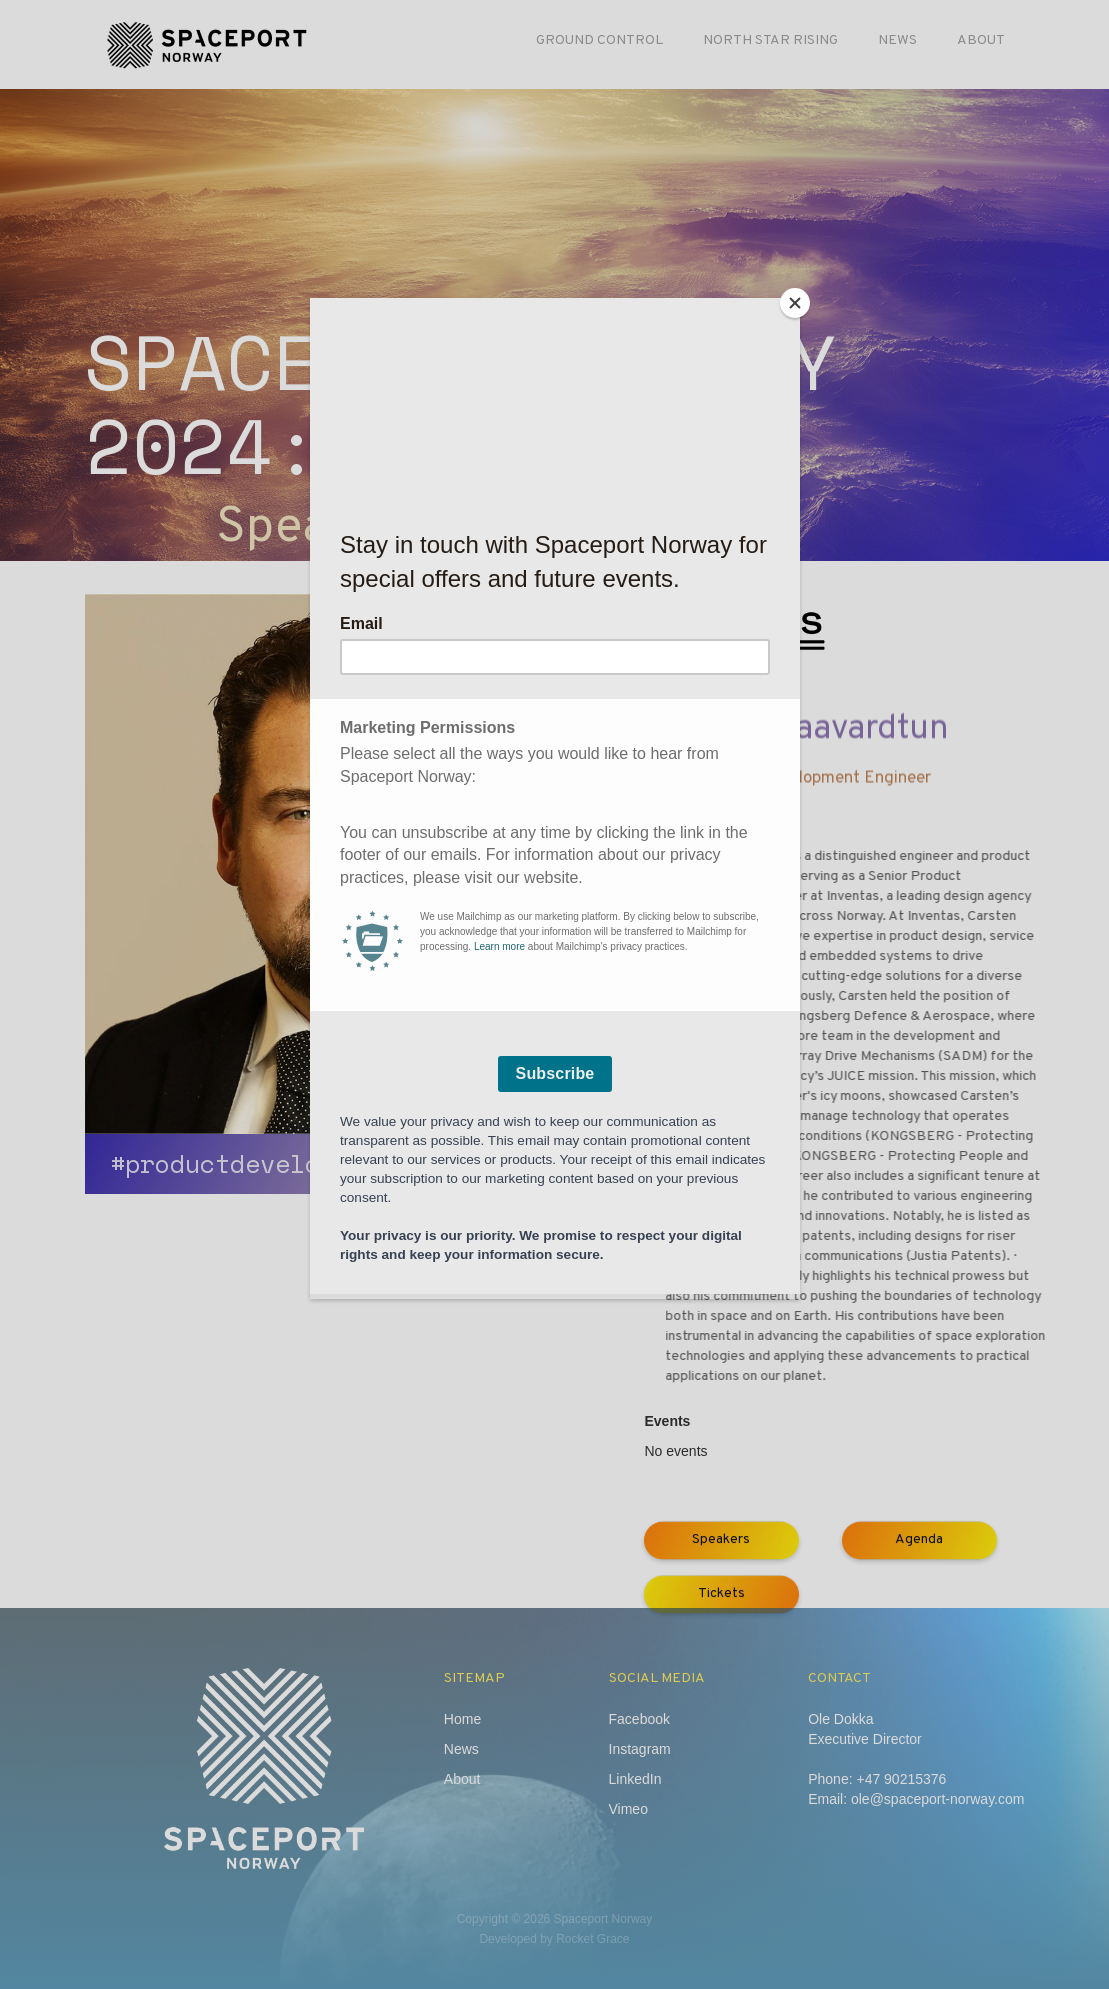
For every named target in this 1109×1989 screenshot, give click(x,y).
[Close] (795, 303)
